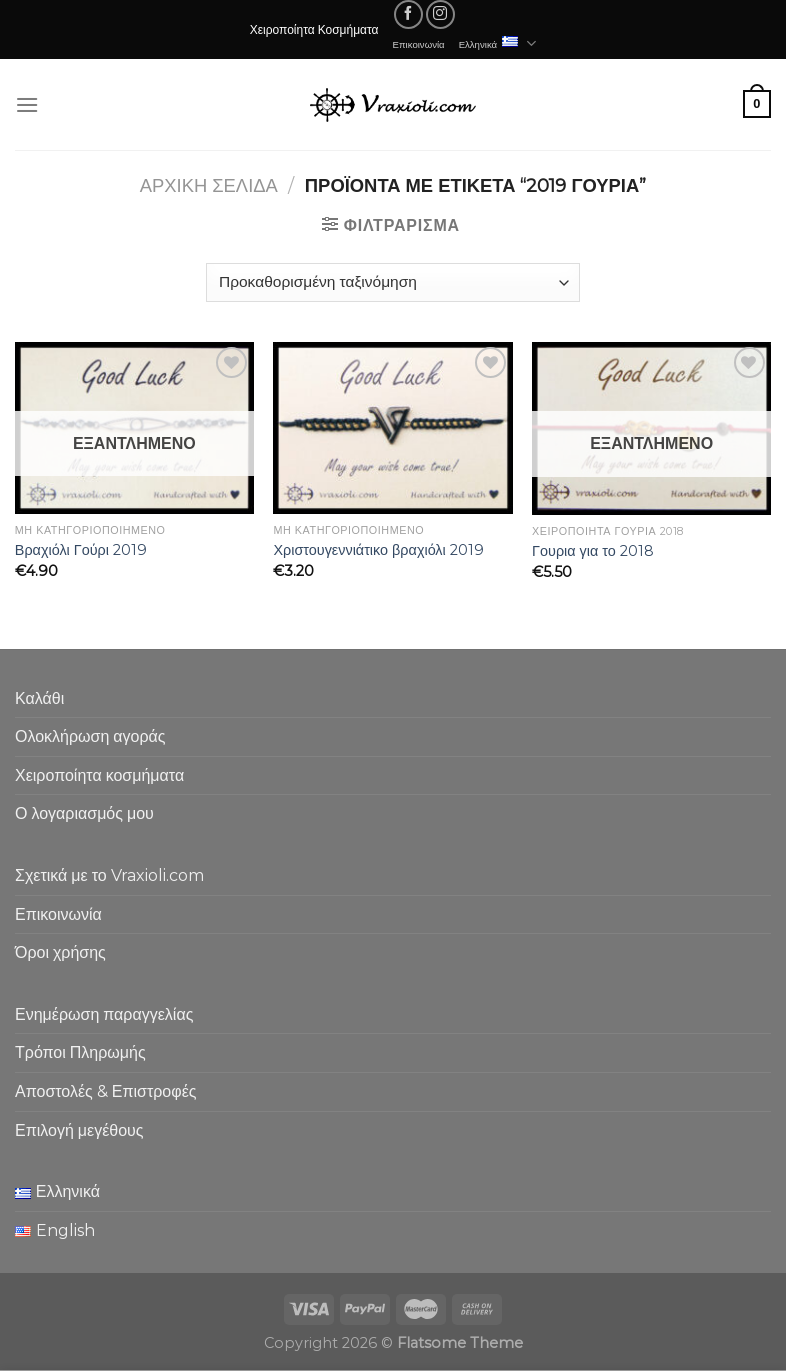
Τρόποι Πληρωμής (80, 1052)
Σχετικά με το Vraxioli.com (109, 875)
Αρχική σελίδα (209, 185)
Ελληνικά (498, 43)
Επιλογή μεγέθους (79, 1130)
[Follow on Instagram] (440, 14)
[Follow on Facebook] (408, 14)
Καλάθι (39, 698)
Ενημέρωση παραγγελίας (104, 1014)
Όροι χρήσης (60, 952)
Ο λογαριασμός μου (84, 813)
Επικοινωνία (419, 44)
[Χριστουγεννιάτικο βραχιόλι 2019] (392, 427)
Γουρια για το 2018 (593, 551)
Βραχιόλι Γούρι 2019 (81, 550)
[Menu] (27, 104)
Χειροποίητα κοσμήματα (99, 775)
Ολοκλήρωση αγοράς (90, 736)
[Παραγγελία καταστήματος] (392, 282)
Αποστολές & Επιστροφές (105, 1091)
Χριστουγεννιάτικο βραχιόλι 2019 (378, 550)
